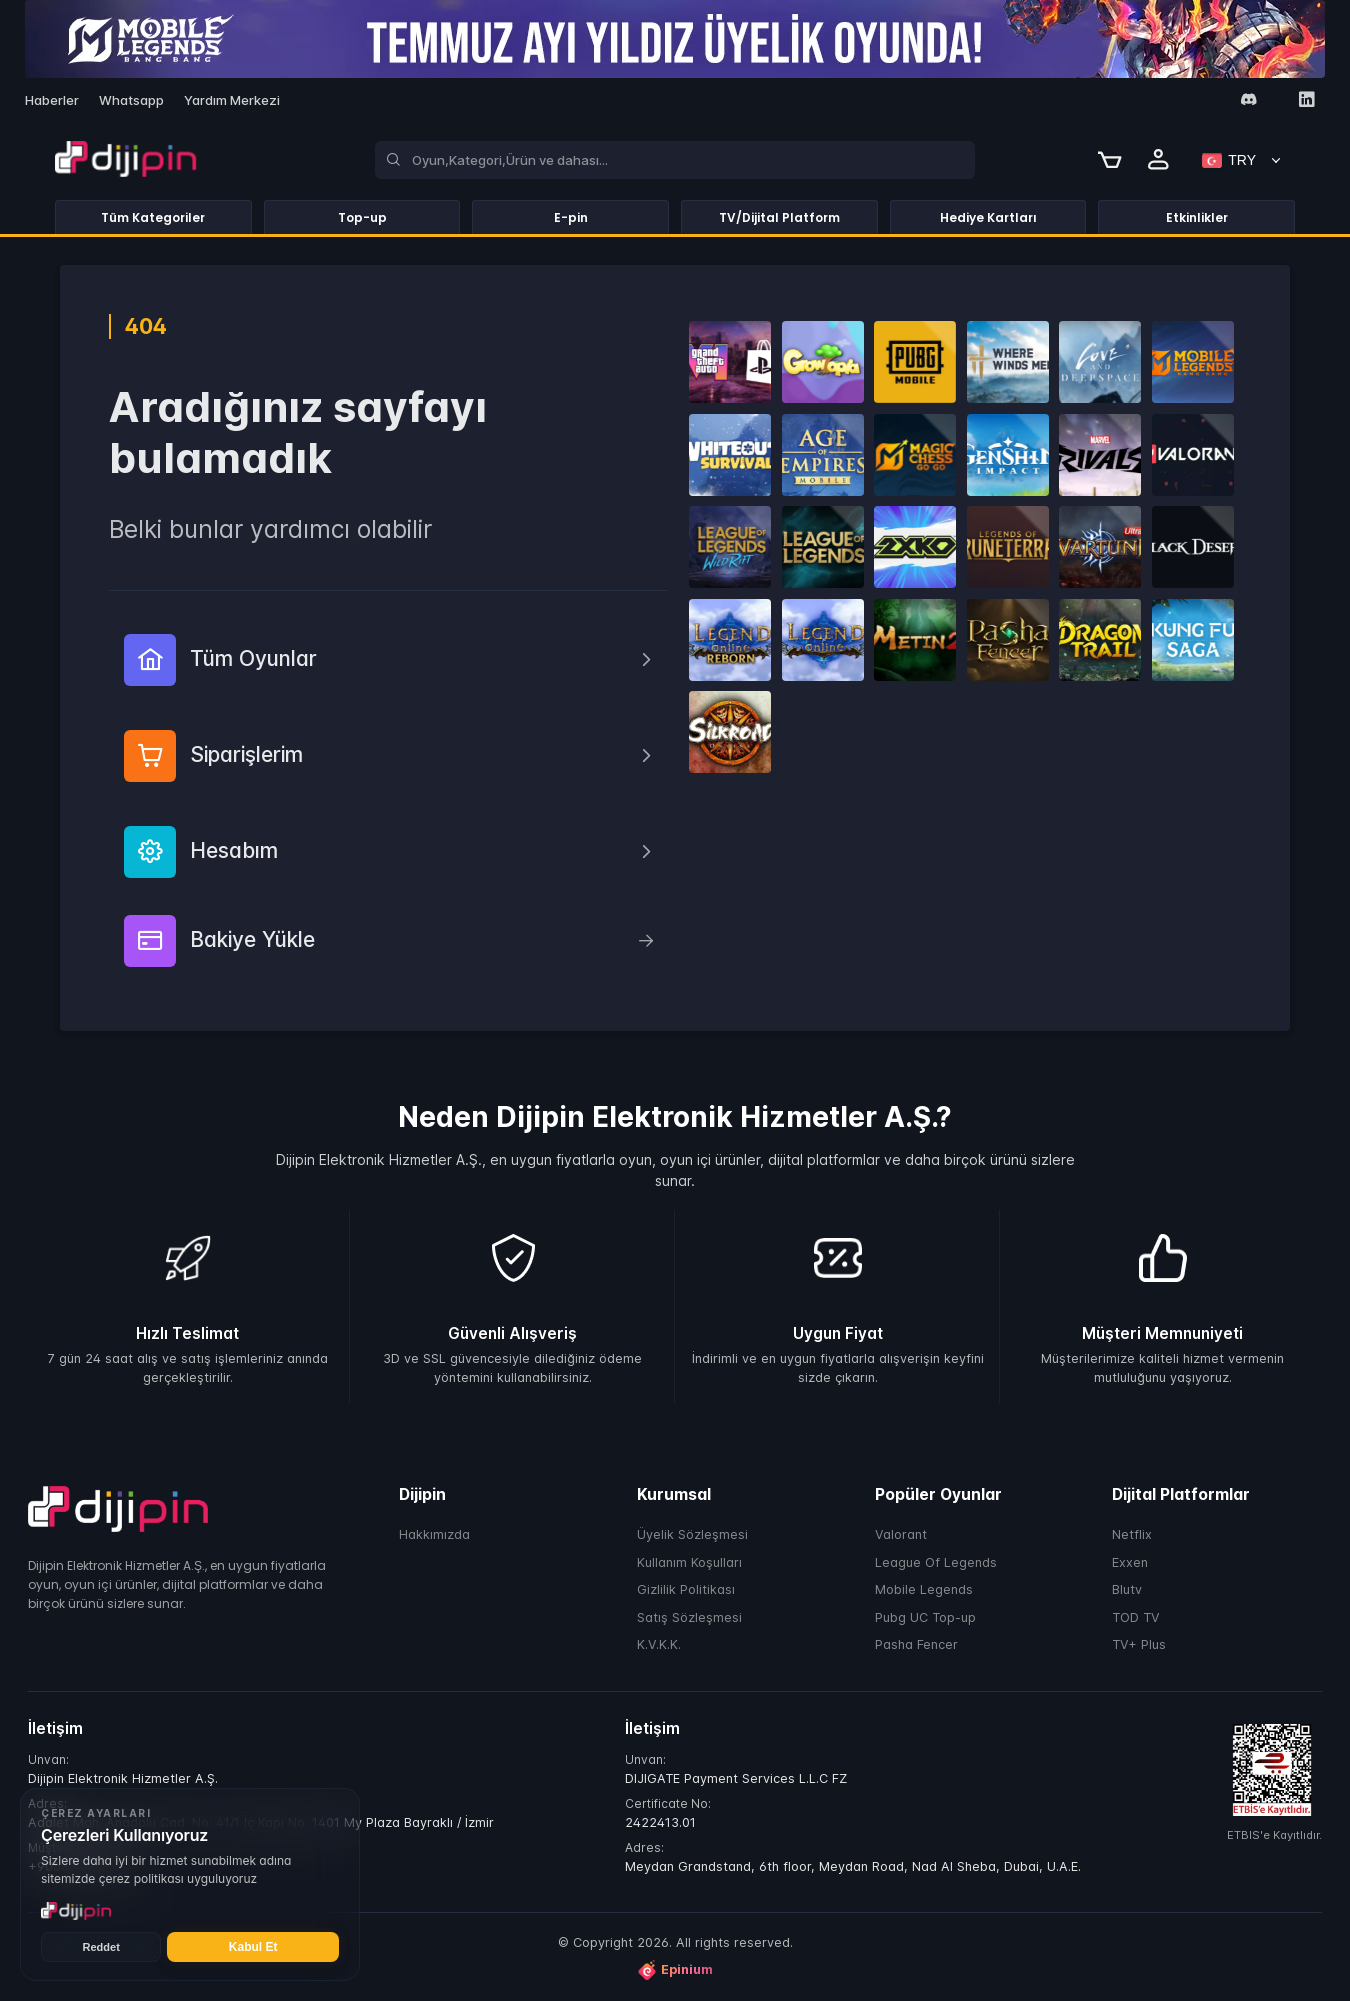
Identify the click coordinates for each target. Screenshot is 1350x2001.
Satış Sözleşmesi (689, 1617)
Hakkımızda (434, 1534)
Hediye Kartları (988, 217)
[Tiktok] (1277, 100)
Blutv (1127, 1589)
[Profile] (1159, 160)
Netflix (1132, 1534)
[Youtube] (1219, 100)
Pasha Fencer (916, 1644)
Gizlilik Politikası (686, 1589)
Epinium (675, 1970)
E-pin (571, 217)
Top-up (362, 217)
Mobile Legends (924, 1589)
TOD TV (1136, 1617)
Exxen (1130, 1562)
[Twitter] (1190, 100)
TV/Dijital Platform (779, 217)
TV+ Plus (1139, 1644)
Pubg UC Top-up (925, 1617)
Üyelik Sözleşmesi (692, 1534)
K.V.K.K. (659, 1644)
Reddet (101, 1947)
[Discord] (1248, 99)
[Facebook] (1132, 100)
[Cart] (1110, 160)
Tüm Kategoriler (153, 217)
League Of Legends (936, 1562)
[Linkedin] (1306, 99)
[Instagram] (1161, 100)
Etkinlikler (1197, 217)
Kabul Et (253, 1947)
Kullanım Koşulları (689, 1562)
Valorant (901, 1534)
